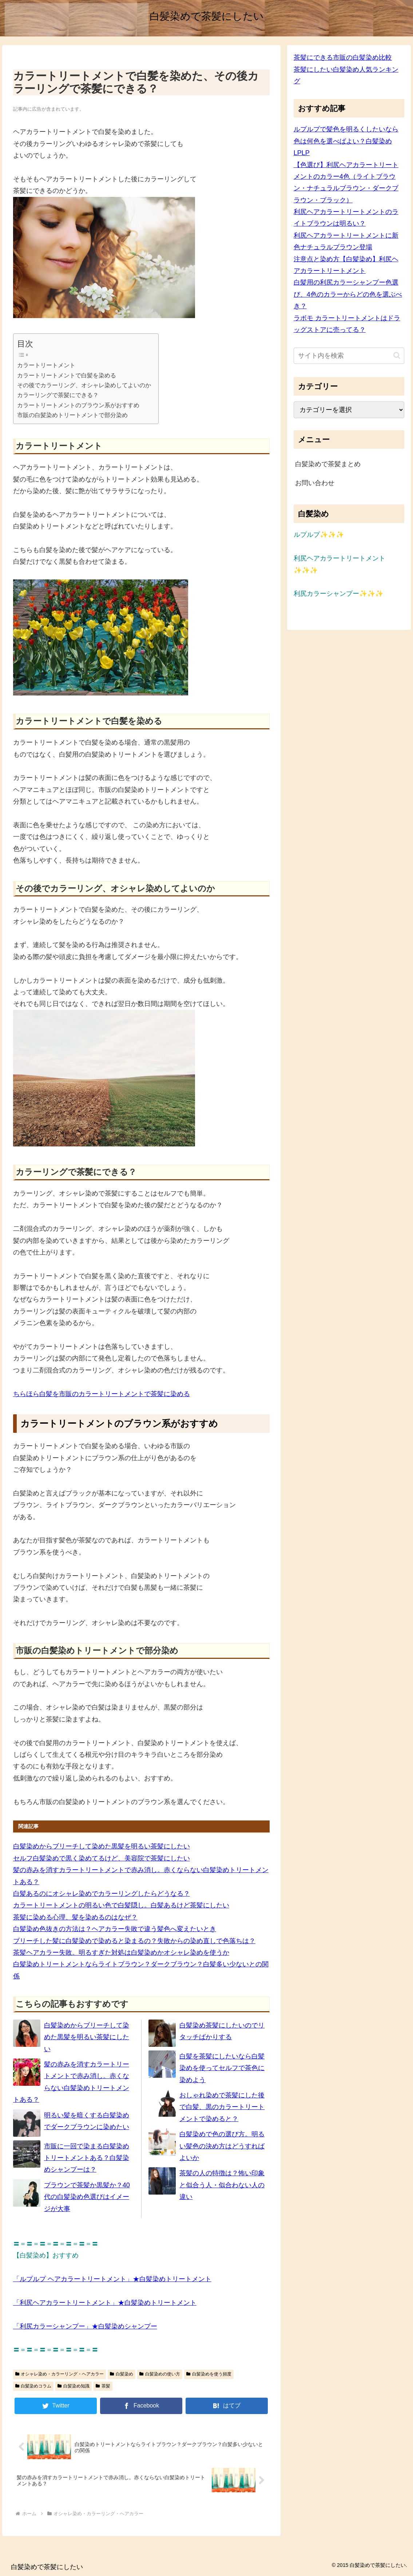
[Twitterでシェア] (56, 2406)
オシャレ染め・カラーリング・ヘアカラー (59, 2374)
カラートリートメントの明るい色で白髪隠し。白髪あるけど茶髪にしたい (121, 1905)
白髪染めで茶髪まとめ (328, 464)
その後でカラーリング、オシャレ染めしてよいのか (84, 385)
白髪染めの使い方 (159, 2374)
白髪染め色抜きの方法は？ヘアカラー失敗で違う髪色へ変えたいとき (114, 1929)
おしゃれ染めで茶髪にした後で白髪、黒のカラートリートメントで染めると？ (222, 2107)
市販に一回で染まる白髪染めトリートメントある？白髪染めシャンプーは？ (86, 2158)
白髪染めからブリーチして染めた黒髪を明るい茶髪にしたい (101, 1846)
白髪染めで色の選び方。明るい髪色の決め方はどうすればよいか (222, 2146)
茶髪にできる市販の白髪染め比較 (343, 57)
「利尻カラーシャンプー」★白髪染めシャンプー (85, 2326)
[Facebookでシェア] (141, 2406)
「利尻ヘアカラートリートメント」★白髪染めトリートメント (105, 2302)
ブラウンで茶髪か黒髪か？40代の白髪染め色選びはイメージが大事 (87, 2196)
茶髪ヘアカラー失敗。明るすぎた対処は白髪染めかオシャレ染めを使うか (121, 1952)
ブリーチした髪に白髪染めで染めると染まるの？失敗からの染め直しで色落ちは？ (134, 1941)
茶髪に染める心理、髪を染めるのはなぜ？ (75, 1917)
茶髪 (103, 2386)
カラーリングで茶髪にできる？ (58, 395)
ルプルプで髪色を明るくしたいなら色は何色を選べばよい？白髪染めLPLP (346, 141)
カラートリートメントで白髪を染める (66, 375)
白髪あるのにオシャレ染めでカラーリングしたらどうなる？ (101, 1893)
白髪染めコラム (33, 2386)
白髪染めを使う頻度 (208, 2374)
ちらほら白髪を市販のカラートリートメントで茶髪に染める (101, 1394)
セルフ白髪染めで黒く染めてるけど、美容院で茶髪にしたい (101, 1858)
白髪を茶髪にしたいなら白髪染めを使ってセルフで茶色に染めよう (222, 2068)
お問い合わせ (314, 483)
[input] (349, 356)
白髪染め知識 (73, 2386)
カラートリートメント (46, 365)
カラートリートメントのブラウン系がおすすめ (78, 405)
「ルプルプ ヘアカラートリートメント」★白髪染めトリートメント (112, 2279)
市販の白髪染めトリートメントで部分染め (72, 415)
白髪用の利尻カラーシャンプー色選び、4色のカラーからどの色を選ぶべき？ (348, 294)
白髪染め (121, 2374)
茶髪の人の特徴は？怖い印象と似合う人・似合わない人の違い (222, 2184)
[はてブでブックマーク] (227, 2406)
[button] (396, 355)
